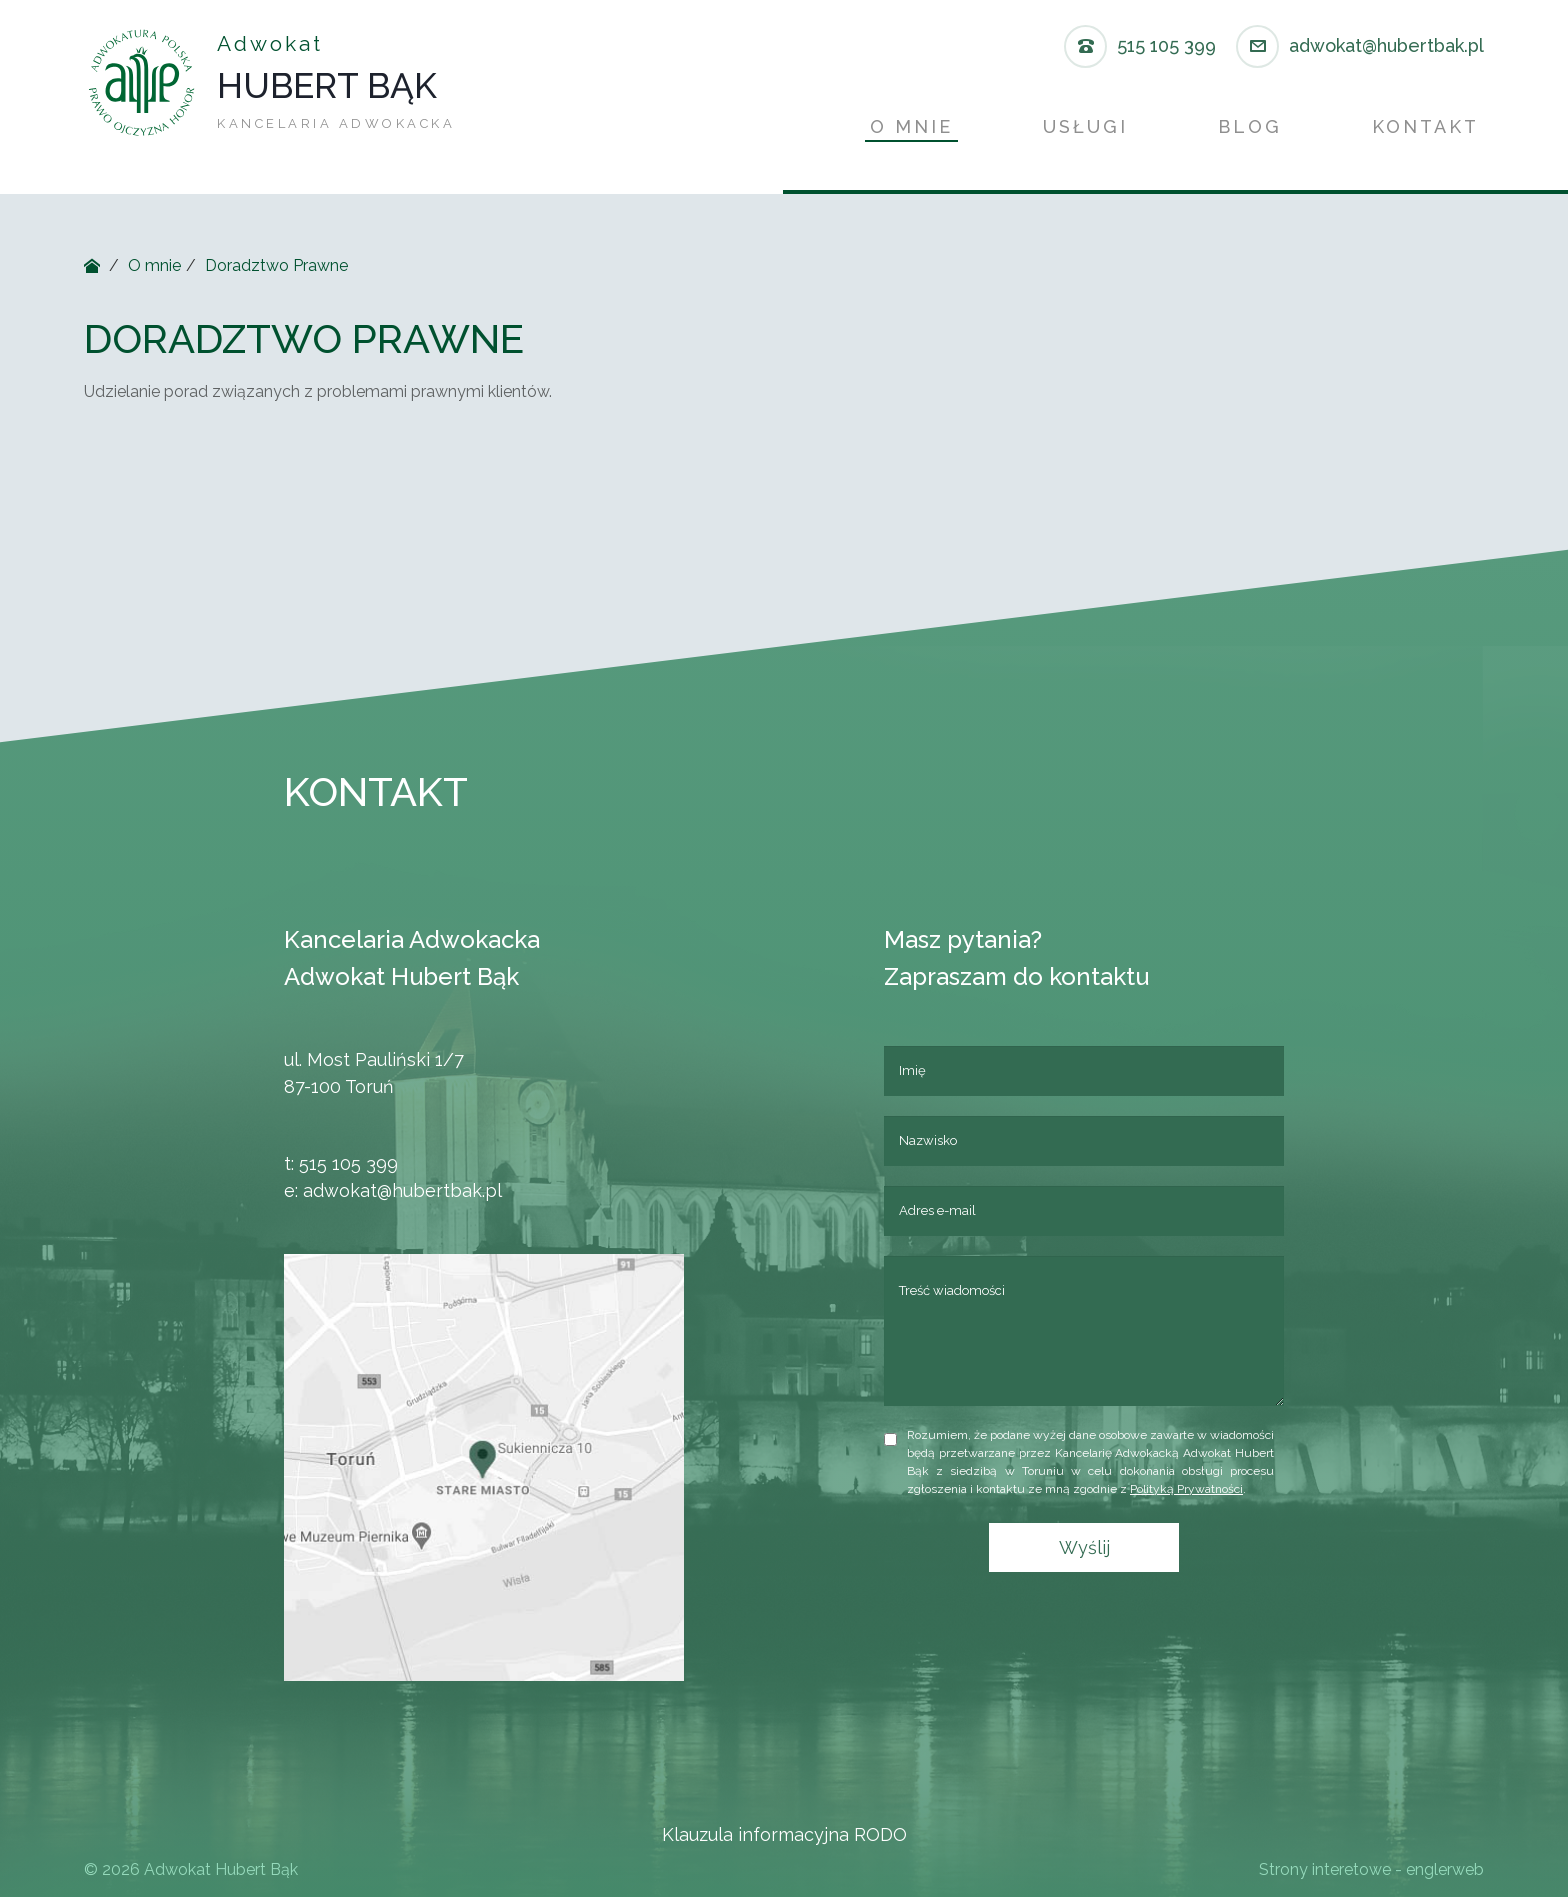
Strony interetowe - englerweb (1371, 1869)
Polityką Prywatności (1202, 1489)
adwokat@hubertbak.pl (386, 1190)
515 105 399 (332, 1163)
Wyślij (1099, 1547)
